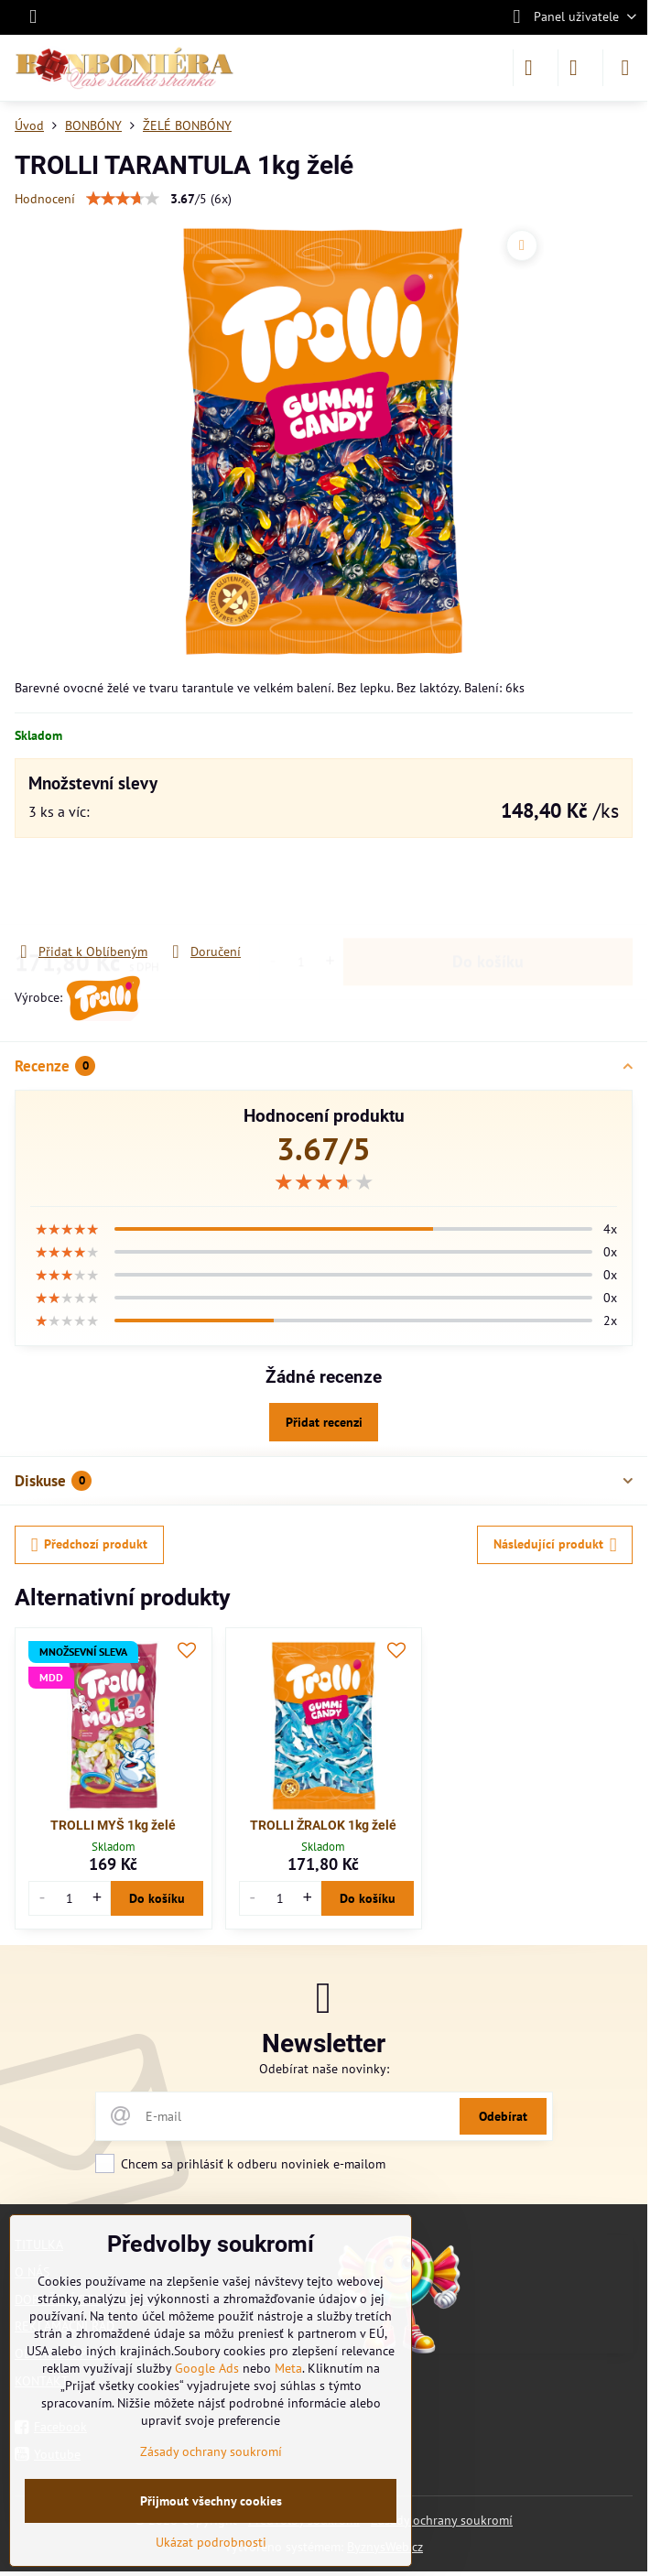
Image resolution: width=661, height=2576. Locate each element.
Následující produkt (555, 1545)
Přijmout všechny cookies (211, 2501)
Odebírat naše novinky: (324, 2068)
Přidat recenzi (324, 1422)
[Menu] (625, 67)
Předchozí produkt (89, 1545)
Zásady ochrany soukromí (442, 2520)
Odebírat (503, 2116)
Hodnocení (45, 198)
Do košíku (488, 889)
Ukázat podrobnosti (211, 2542)
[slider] (324, 1182)
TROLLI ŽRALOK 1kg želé (323, 1825)
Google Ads (207, 2368)
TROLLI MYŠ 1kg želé (113, 1825)
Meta (288, 2368)
